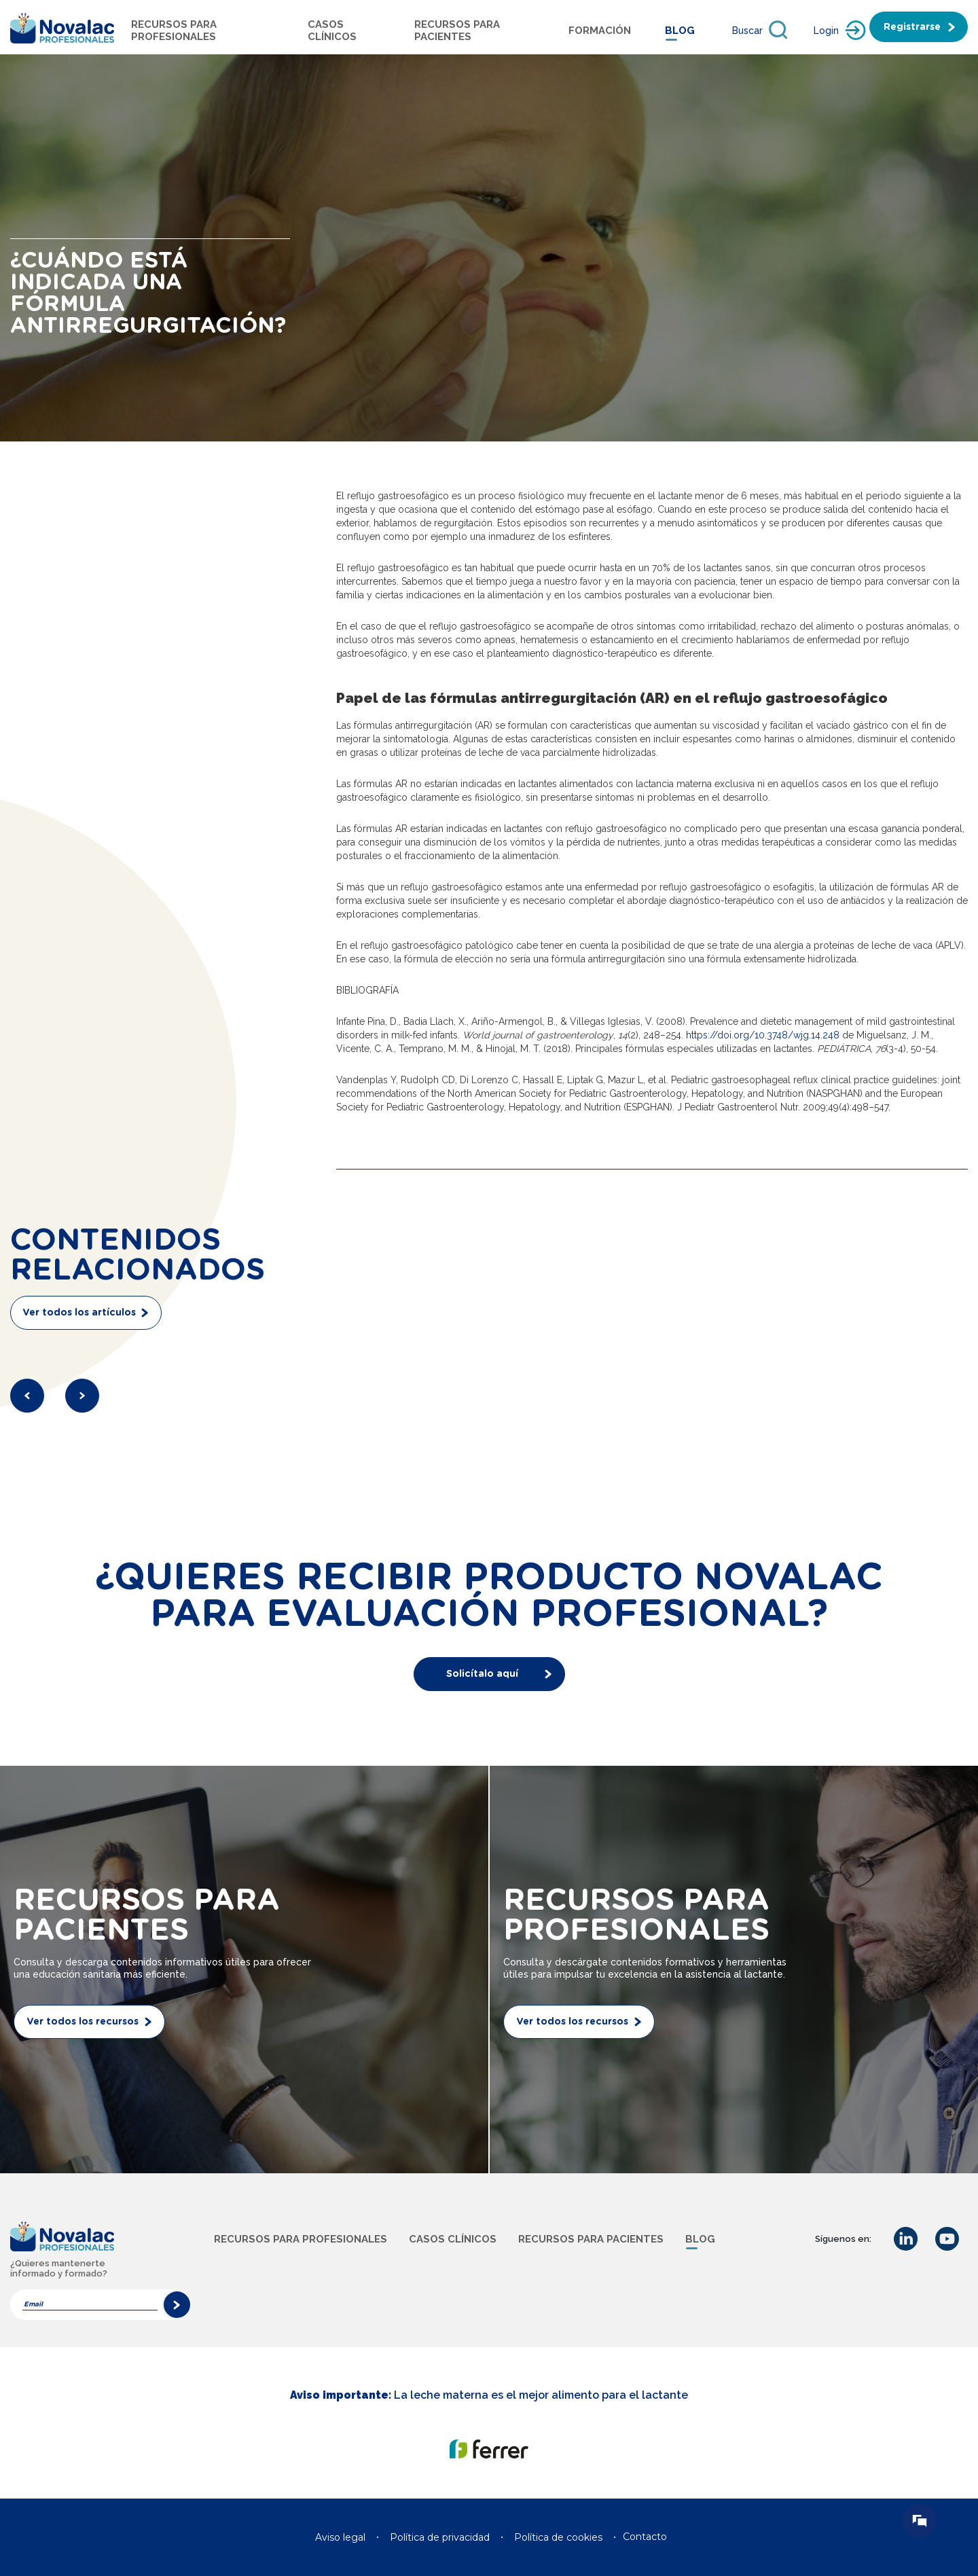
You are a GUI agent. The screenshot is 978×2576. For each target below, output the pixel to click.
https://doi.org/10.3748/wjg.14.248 (762, 1035)
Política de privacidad (440, 2537)
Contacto (645, 2536)
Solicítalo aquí (482, 1674)
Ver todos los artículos (79, 1313)
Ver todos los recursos (82, 2022)
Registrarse (912, 27)
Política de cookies (558, 2537)
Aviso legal (340, 2537)
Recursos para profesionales (174, 30)
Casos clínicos (452, 2239)
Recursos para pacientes (457, 30)
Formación (599, 30)
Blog (680, 30)
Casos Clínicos (332, 30)
